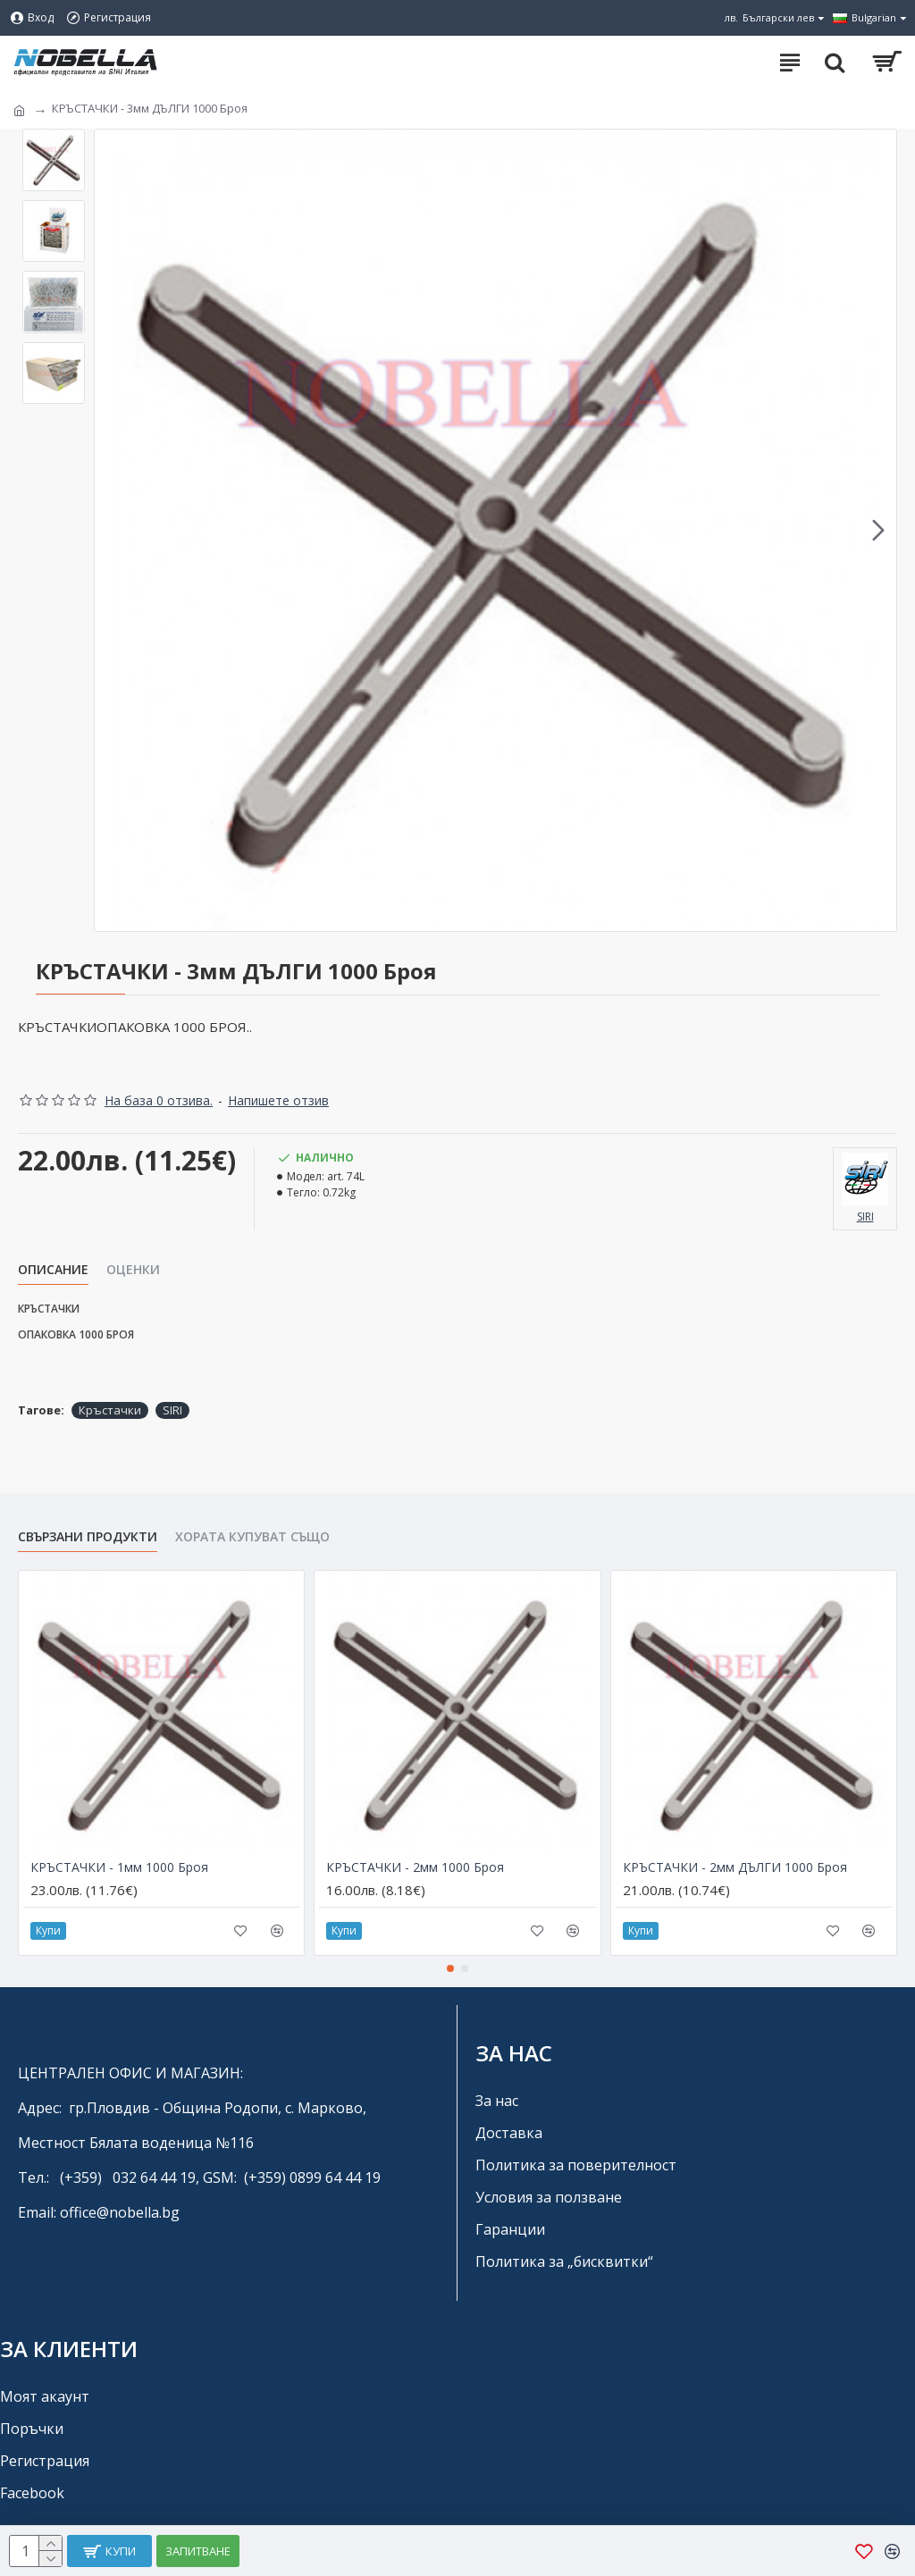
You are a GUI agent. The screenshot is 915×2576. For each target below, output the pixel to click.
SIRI (172, 1410)
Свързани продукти (87, 1537)
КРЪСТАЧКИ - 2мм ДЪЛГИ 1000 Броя (735, 1867)
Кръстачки (110, 1410)
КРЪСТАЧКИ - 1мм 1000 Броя (119, 1867)
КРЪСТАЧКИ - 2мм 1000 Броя (415, 1867)
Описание (53, 1270)
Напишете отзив (278, 1100)
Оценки (133, 1270)
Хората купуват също (252, 1537)
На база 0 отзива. (159, 1100)
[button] (878, 531)
